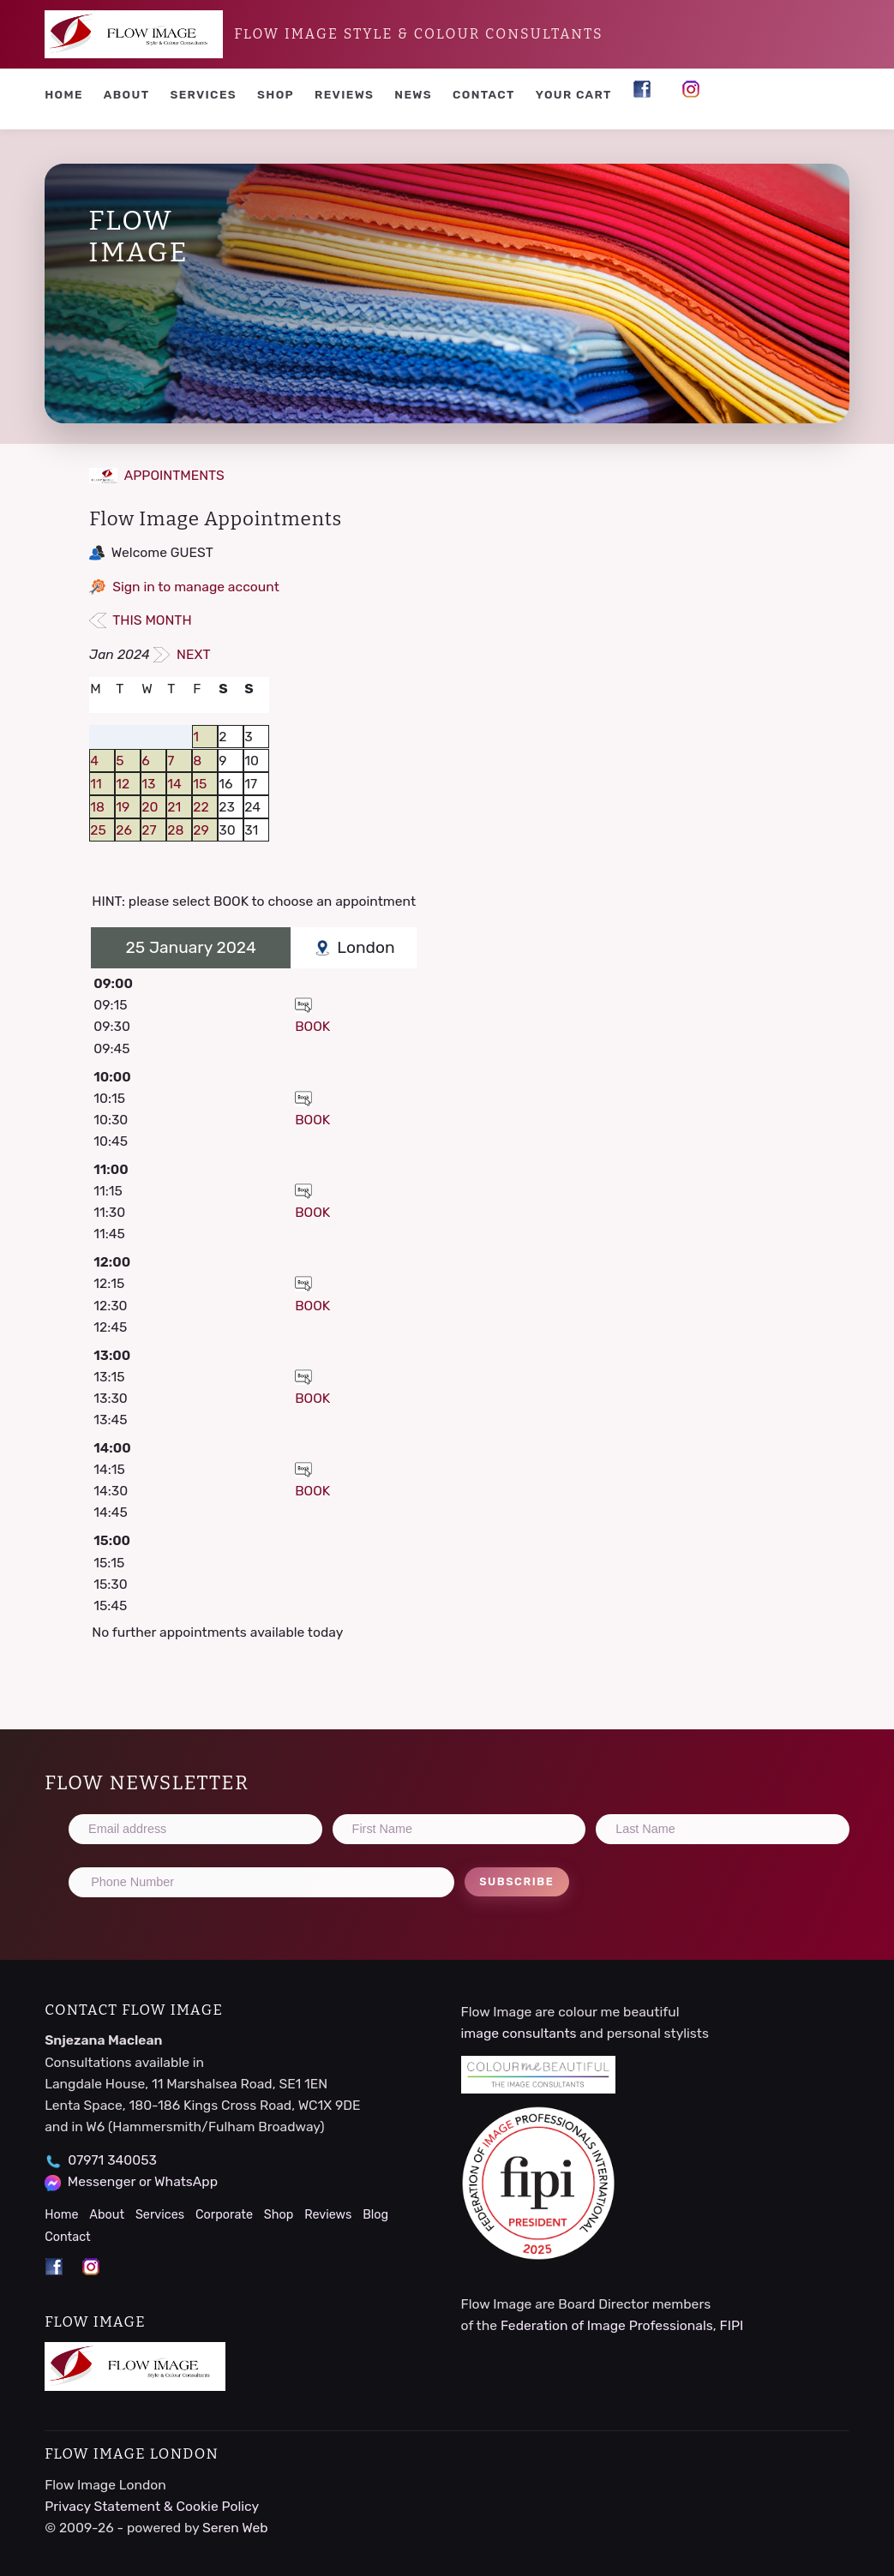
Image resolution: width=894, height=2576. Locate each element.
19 (122, 807)
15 (200, 784)
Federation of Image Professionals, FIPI (622, 2325)
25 (98, 830)
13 (148, 784)
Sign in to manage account (195, 586)
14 (174, 784)
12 (122, 784)
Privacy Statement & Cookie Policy (152, 2506)
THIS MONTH (140, 620)
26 (124, 830)
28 (175, 830)
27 (148, 830)
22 (200, 807)
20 (149, 807)
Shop (275, 94)
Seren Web (235, 2527)
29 (201, 830)
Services (203, 94)
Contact (484, 94)
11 (95, 784)
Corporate (224, 2215)
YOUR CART (574, 94)
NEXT (182, 654)
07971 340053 (112, 2160)
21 (174, 807)
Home (64, 94)
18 (97, 807)
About (127, 94)
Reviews (344, 94)
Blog (375, 2215)
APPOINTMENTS (157, 475)
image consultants (519, 2033)
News (413, 94)
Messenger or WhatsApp (143, 2181)
